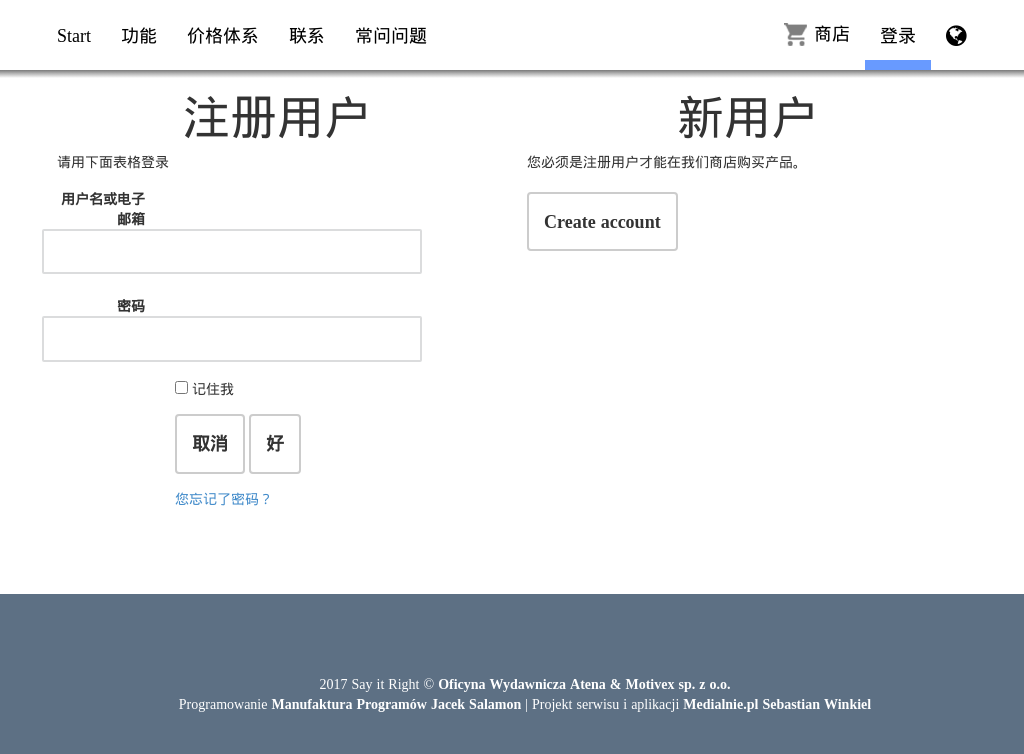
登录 (898, 35)
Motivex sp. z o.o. (677, 683)
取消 (210, 443)
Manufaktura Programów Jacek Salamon (396, 703)
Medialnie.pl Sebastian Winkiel (777, 703)
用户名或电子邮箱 (103, 208)
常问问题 (391, 35)
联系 (307, 35)
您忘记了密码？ (224, 498)
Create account (602, 221)
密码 (131, 305)
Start (74, 35)
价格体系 (223, 35)
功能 (139, 35)
